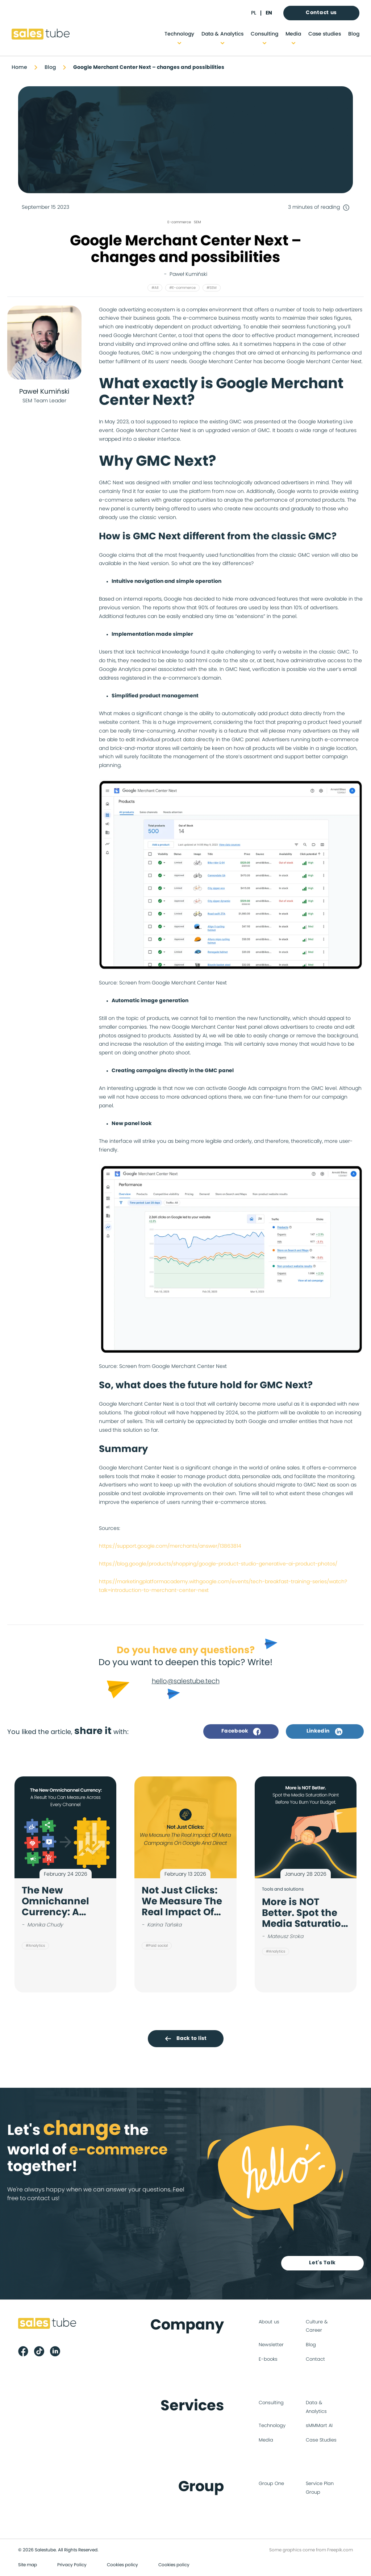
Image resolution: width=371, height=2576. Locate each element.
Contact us (321, 12)
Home (19, 67)
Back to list (185, 2038)
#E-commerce (182, 288)
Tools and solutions (283, 1889)
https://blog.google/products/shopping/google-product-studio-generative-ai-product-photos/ (218, 1564)
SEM (197, 222)
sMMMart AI (319, 2426)
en (269, 13)
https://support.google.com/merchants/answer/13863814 (170, 1546)
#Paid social (157, 1945)
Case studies (324, 34)
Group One (271, 2484)
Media (293, 34)
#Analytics (35, 1945)
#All (154, 288)
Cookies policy (122, 2565)
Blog (353, 34)
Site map (27, 2565)
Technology (179, 34)
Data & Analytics (222, 34)
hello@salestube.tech (186, 1681)
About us (269, 2322)
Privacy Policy (72, 2565)
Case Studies (321, 2440)
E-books (268, 2359)
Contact (315, 2359)
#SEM (212, 288)
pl (253, 13)
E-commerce (179, 222)
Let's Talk (322, 2262)
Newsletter (271, 2345)
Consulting (264, 34)
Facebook (241, 1731)
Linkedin (325, 1731)
